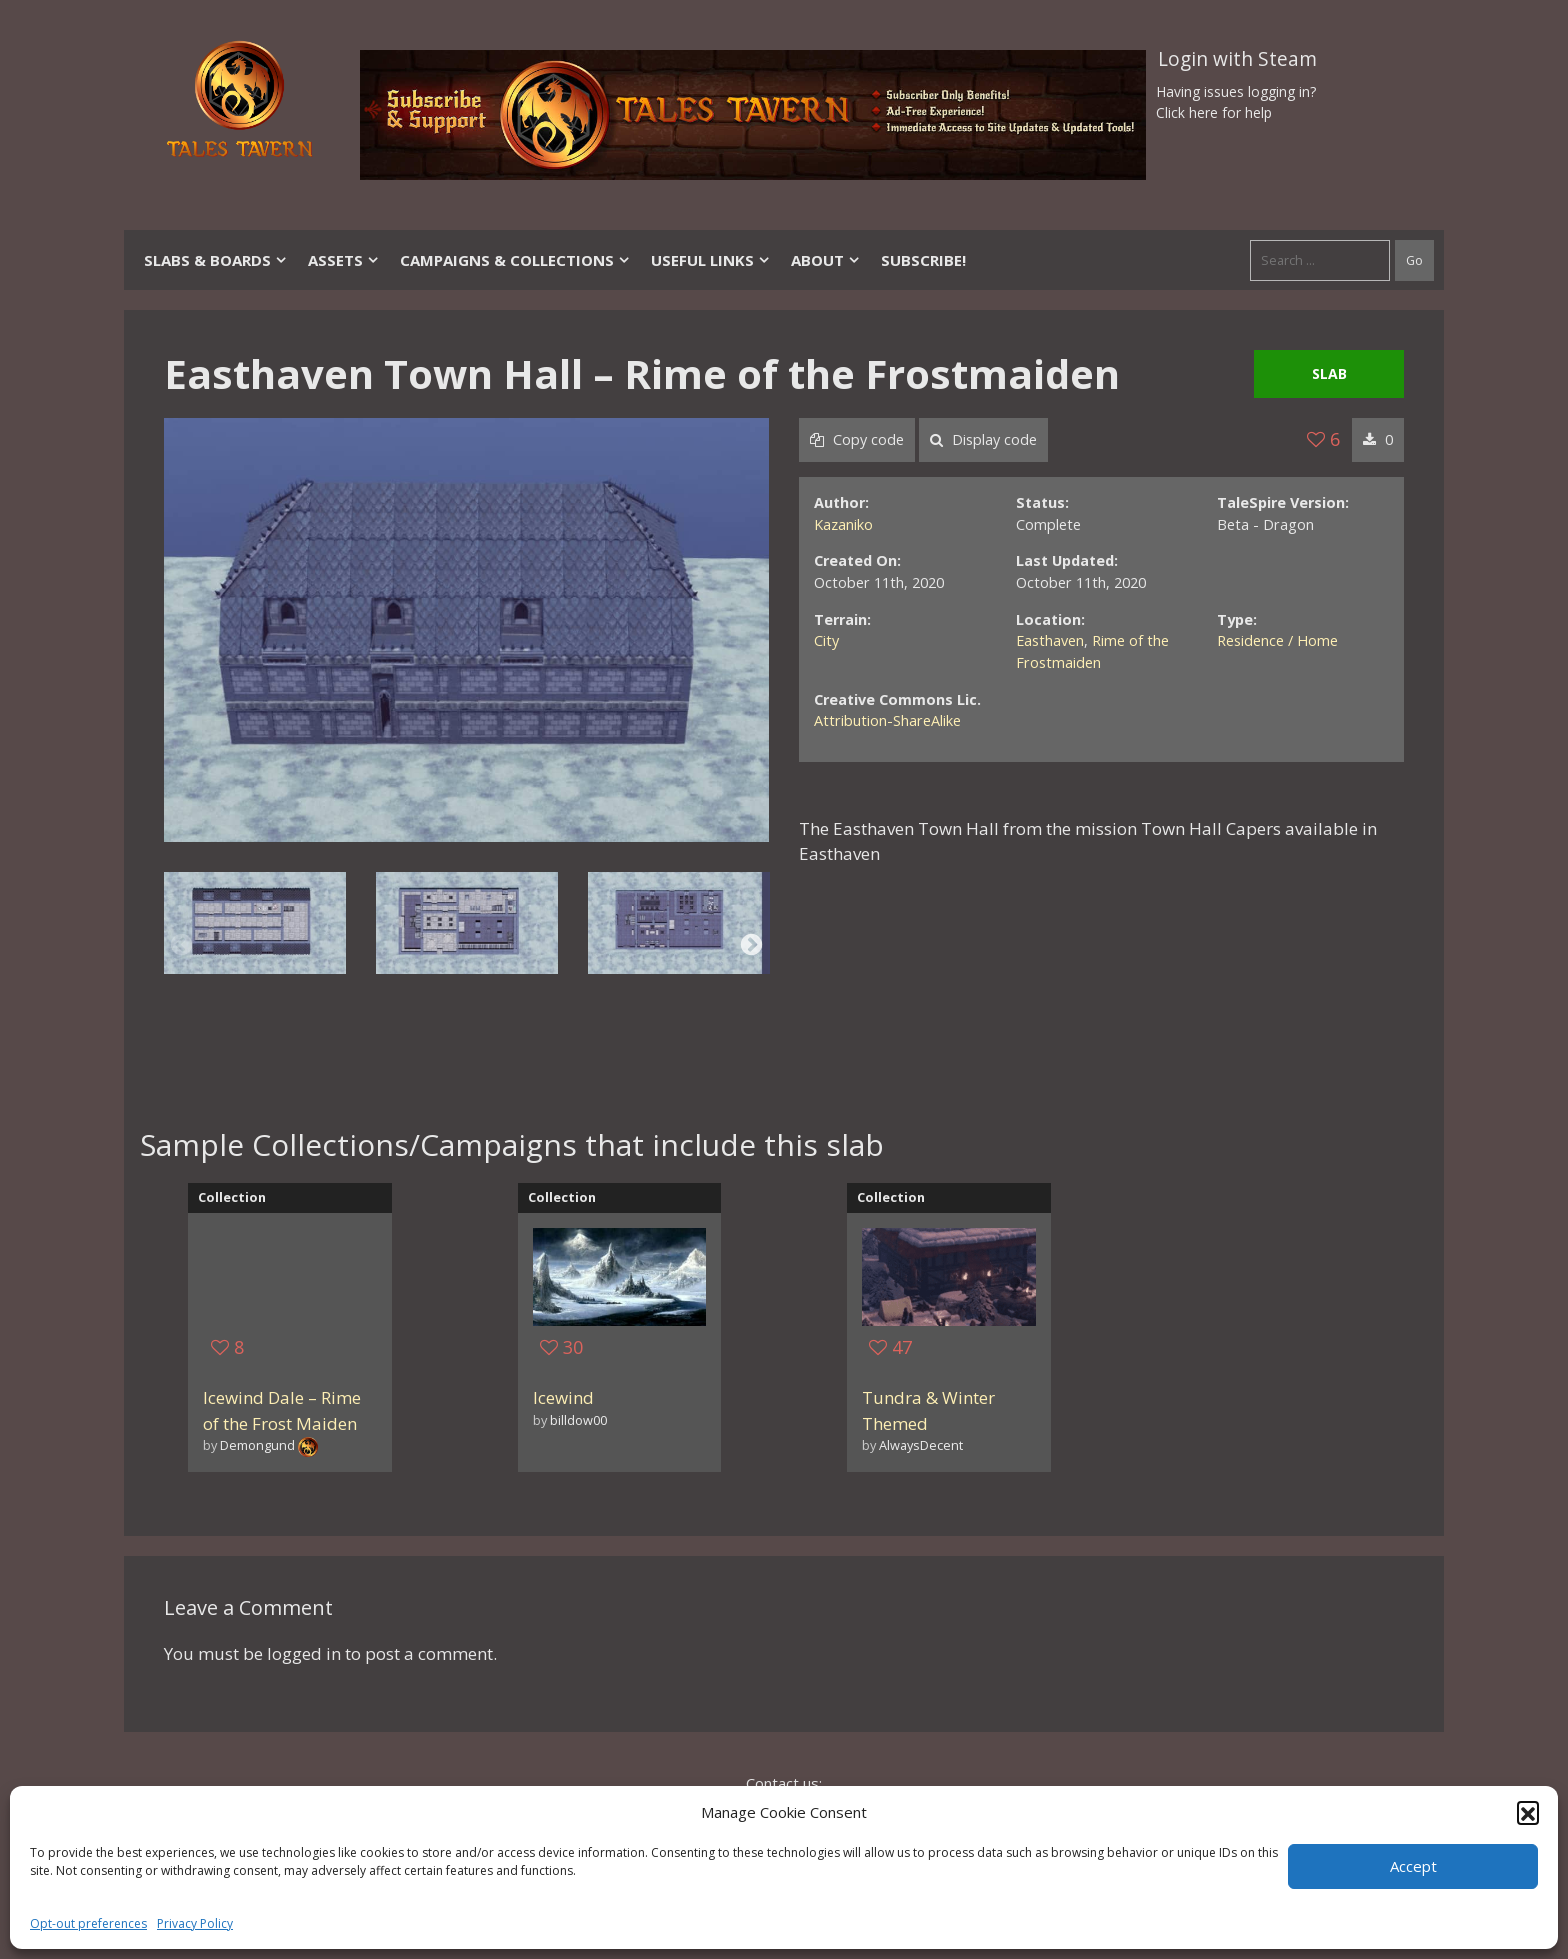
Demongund (257, 1445)
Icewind (563, 1397)
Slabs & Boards (216, 260)
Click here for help (1214, 112)
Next (751, 944)
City (826, 640)
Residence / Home (1277, 640)
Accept (1413, 1866)
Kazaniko (843, 524)
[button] (1528, 1812)
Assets (344, 260)
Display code (983, 439)
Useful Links (711, 260)
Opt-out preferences (88, 1923)
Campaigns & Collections (515, 260)
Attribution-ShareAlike (887, 720)
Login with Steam (1237, 59)
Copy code (857, 439)
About (826, 260)
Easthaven (1050, 640)
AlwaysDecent (921, 1445)
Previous (181, 944)
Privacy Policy (195, 1923)
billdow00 (578, 1420)
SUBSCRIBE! (923, 260)
